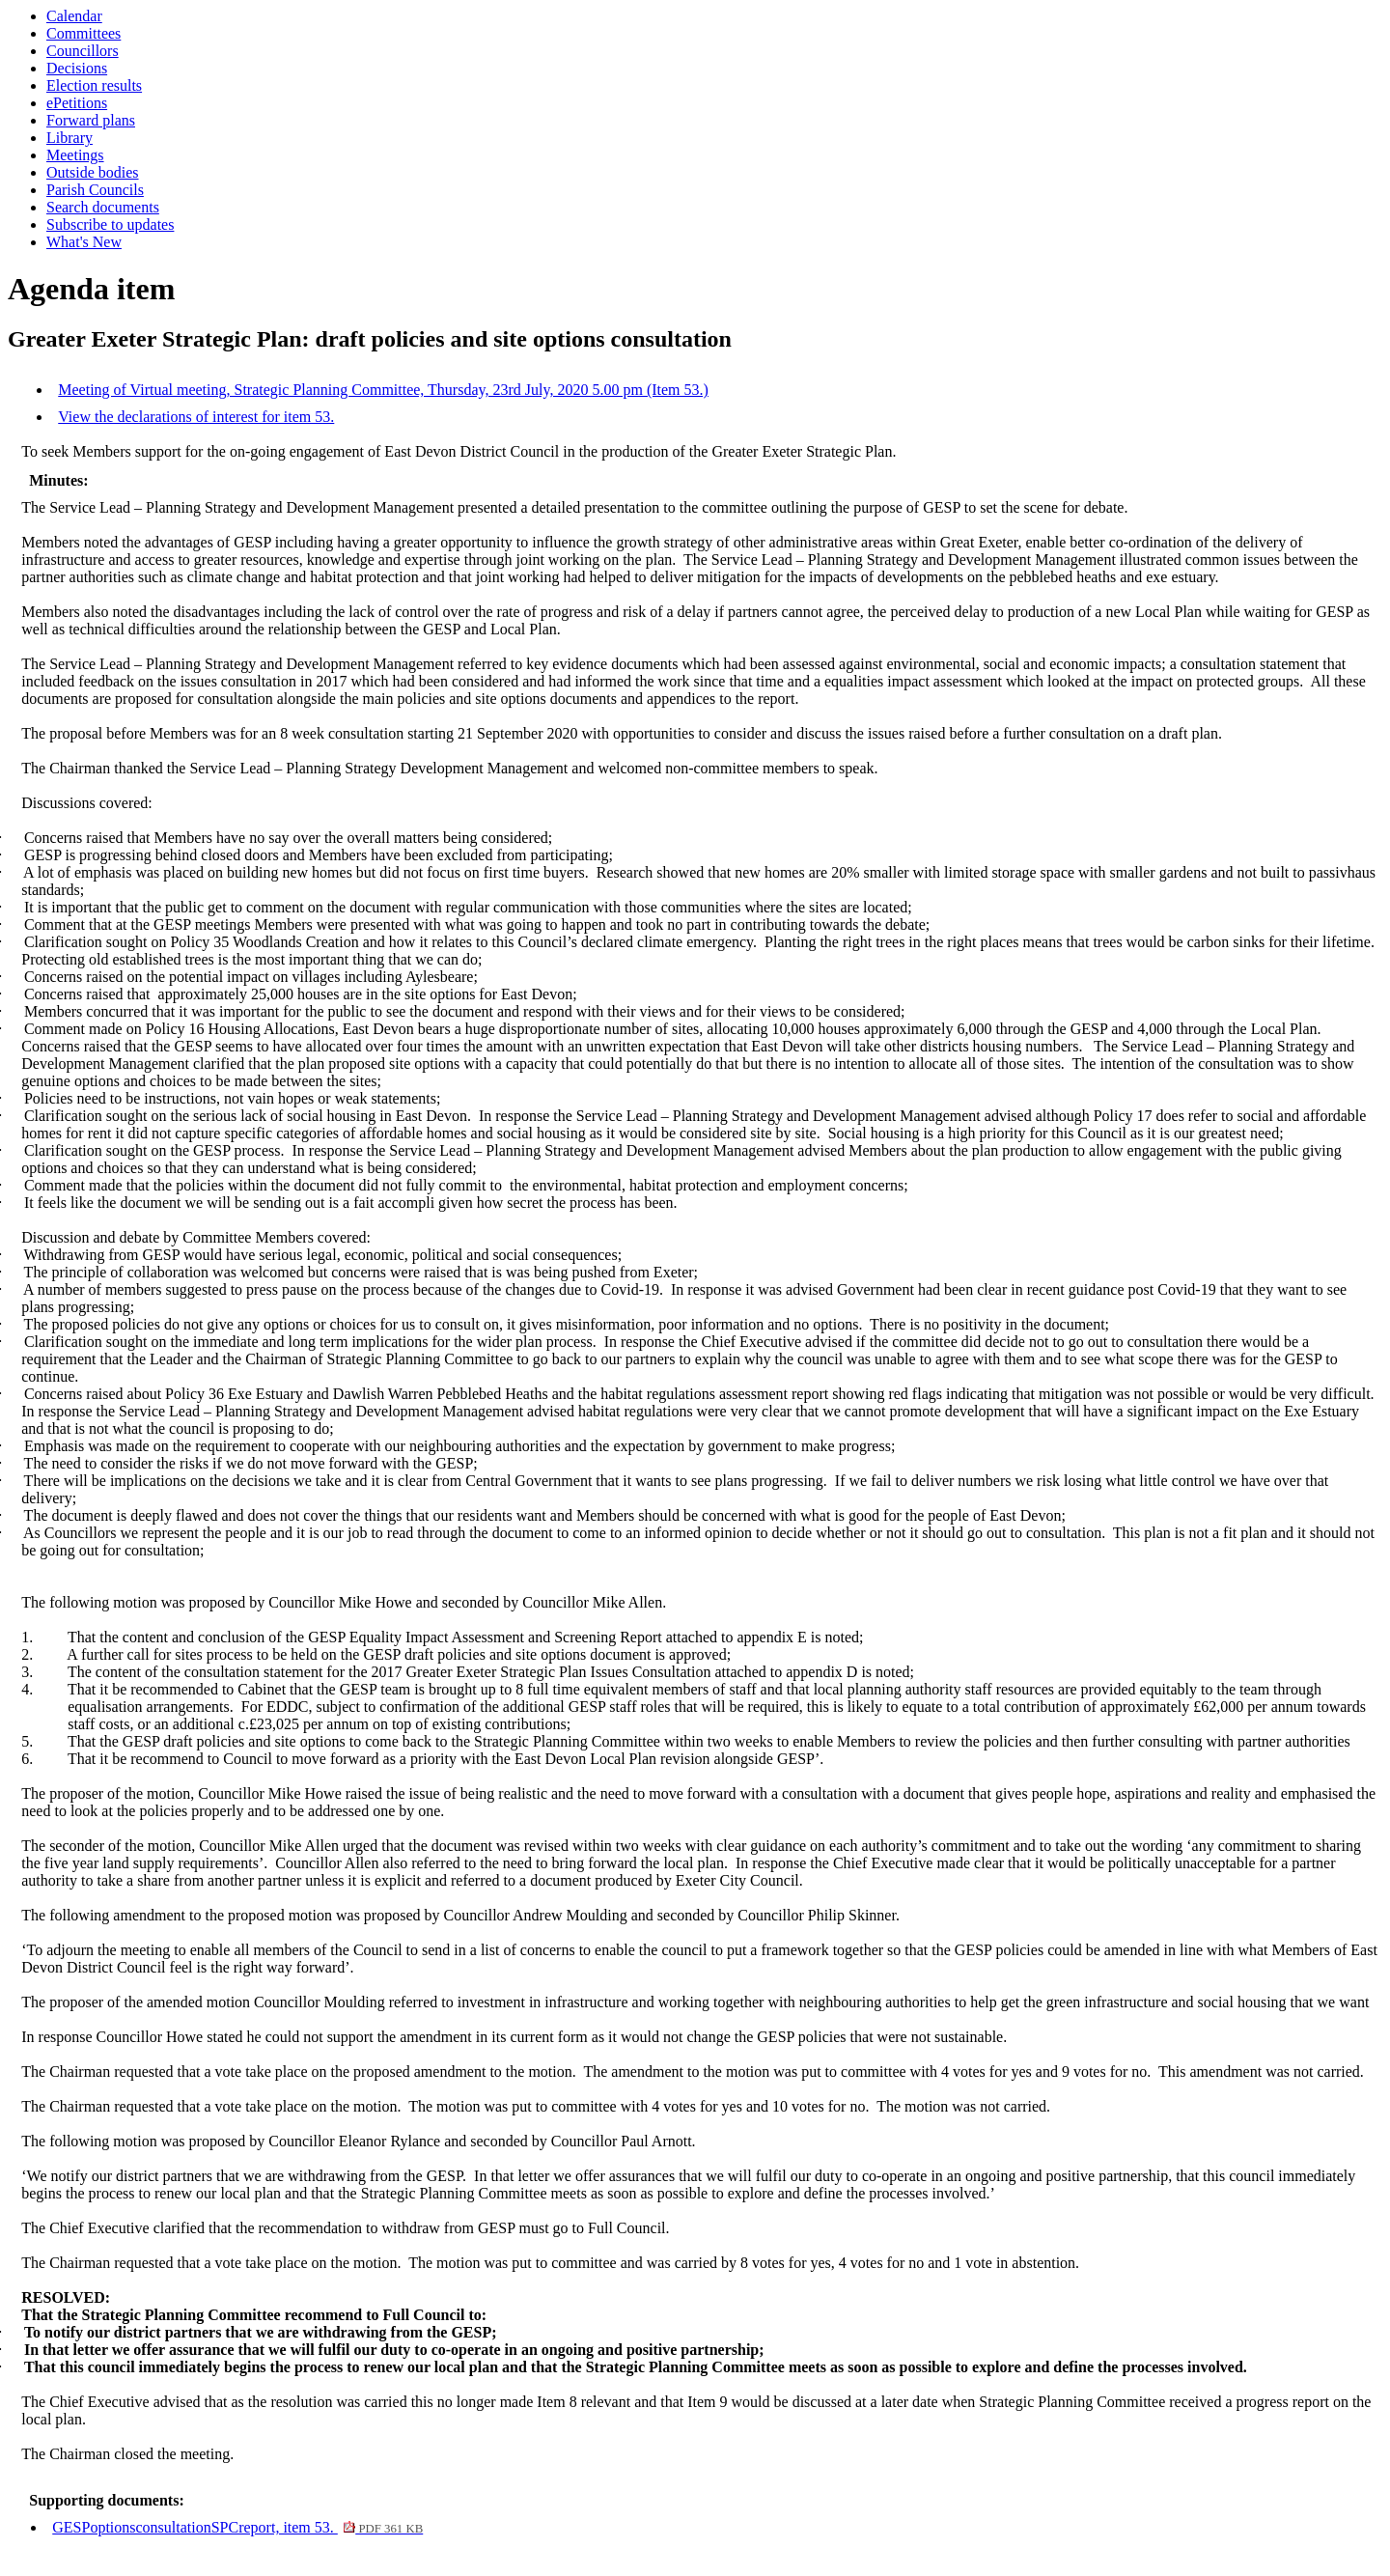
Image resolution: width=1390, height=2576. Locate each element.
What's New (84, 242)
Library (69, 137)
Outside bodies (92, 172)
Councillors (82, 50)
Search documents (102, 207)
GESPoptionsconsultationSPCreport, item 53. (237, 2527)
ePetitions (76, 103)
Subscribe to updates (110, 224)
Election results (94, 85)
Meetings (75, 155)
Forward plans (90, 120)
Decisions (76, 68)
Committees (83, 33)
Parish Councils (95, 190)
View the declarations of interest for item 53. (196, 416)
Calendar (74, 16)
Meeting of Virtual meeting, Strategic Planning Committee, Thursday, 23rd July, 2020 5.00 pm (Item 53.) (383, 389)
